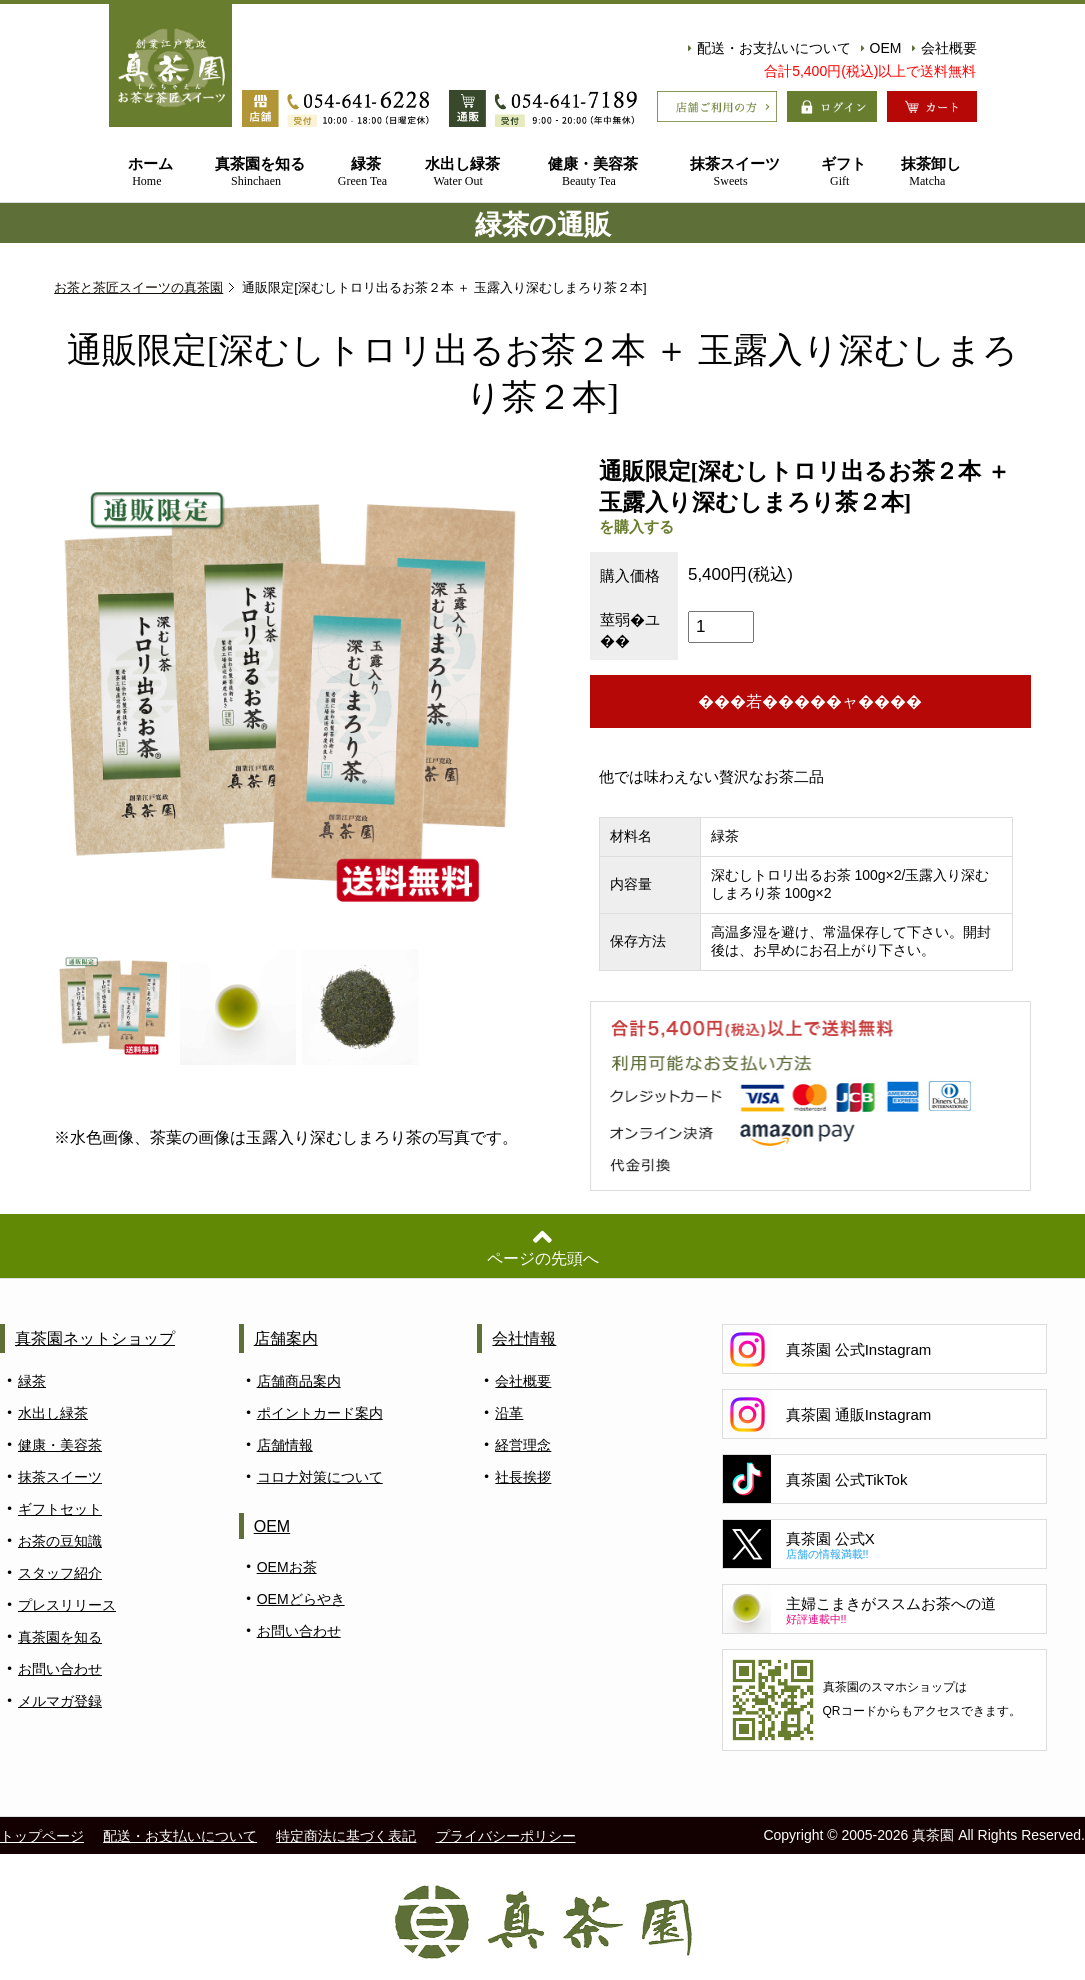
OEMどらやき (301, 1599)
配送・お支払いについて (769, 48)
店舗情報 (285, 1445)
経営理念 (523, 1445)
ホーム (147, 172)
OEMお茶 (287, 1567)
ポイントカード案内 (320, 1413)
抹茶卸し (927, 172)
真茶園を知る (256, 172)
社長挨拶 (523, 1477)
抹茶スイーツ (731, 172)
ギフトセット (60, 1509)
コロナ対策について (320, 1477)
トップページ (42, 1836)
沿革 (509, 1413)
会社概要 (944, 48)
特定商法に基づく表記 (346, 1836)
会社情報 (524, 1338)
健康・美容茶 (589, 172)
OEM (881, 48)
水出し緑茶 (458, 172)
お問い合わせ (60, 1669)
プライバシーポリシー (506, 1836)
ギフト (839, 172)
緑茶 (362, 172)
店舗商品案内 (299, 1381)
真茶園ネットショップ (95, 1338)
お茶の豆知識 (60, 1541)
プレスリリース (67, 1605)
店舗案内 (286, 1338)
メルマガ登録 (60, 1701)
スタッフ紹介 (60, 1573)
